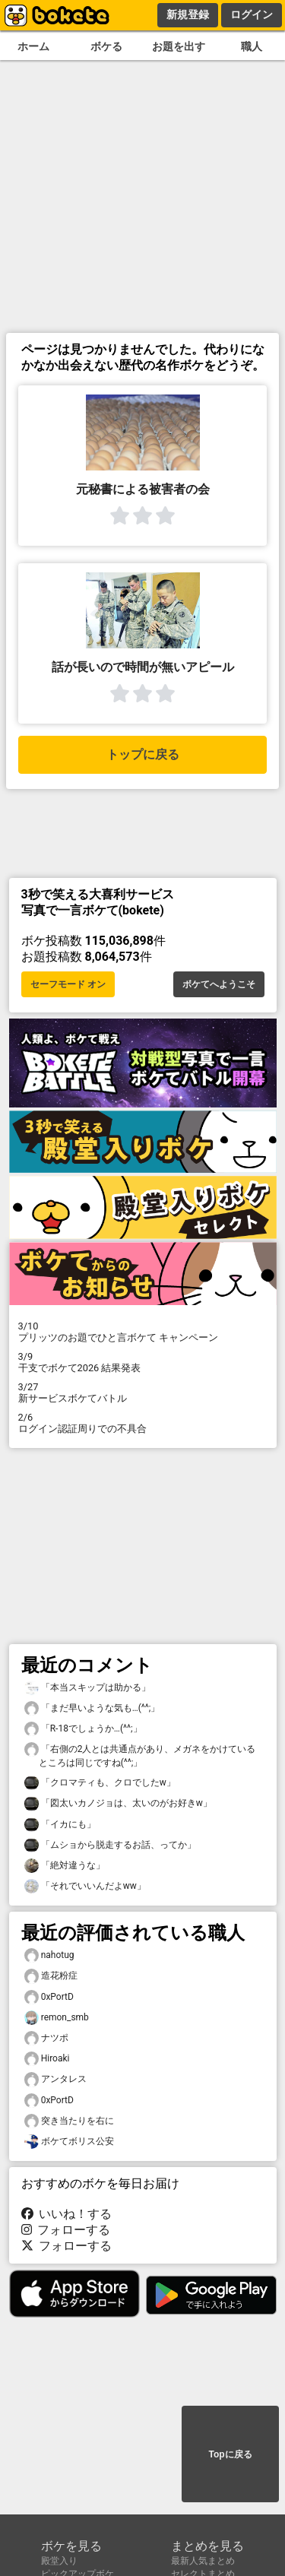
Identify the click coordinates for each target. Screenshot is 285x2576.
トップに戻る (142, 754)
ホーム (33, 46)
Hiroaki (47, 2059)
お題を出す (178, 46)
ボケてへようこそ (218, 984)
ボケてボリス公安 (69, 2141)
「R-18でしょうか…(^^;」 (83, 1729)
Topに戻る (230, 2454)
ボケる (106, 46)
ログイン (251, 14)
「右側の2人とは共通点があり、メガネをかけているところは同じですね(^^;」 (140, 1755)
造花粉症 (51, 1976)
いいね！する (66, 2214)
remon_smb (56, 2017)
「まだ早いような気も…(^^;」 (92, 1708)
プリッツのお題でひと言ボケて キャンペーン (143, 1331)
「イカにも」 (60, 1824)
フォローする (66, 2230)
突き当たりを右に (69, 2121)
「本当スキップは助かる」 (87, 1688)
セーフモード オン (68, 984)
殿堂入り (59, 2560)
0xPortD (49, 1997)
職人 (251, 46)
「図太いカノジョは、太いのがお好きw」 (118, 1803)
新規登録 (187, 14)
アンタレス (55, 2079)
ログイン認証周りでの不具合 (143, 1423)
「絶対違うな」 (64, 1865)
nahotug (49, 1955)
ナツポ (46, 2038)
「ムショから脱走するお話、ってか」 (110, 1845)
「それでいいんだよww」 (85, 1886)
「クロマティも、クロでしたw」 (100, 1783)
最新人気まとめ (203, 2560)
